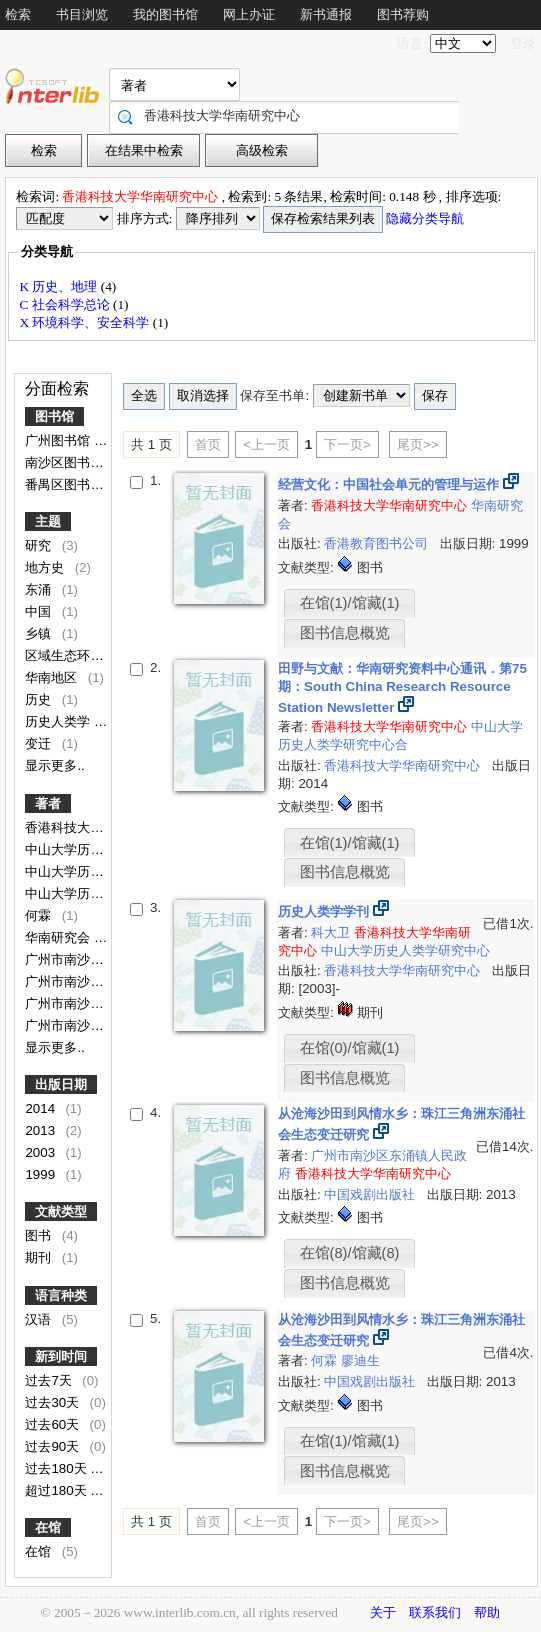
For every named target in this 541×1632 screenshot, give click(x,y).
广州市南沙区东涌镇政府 (98, 1025)
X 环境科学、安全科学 (85, 322)
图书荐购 (403, 14)
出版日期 (61, 1084)
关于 (383, 1612)
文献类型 (61, 1211)
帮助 (487, 1612)
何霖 (40, 915)
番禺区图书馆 (66, 484)
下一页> (347, 444)
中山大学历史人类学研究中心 (405, 950)
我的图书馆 (165, 14)
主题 (48, 521)
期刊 (40, 1257)
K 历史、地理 (59, 286)
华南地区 (53, 677)
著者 (48, 803)
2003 (41, 1152)
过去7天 (50, 1380)
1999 (41, 1174)
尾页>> (418, 444)
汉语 (40, 1319)
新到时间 (61, 1356)
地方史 (46, 567)
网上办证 (249, 14)
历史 (40, 699)
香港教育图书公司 (378, 543)
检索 (18, 14)
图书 (40, 1235)
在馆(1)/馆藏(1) (350, 603)
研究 (40, 545)
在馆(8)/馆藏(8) (350, 1253)
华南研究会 (59, 937)
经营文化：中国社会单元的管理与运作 (390, 484)
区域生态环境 (66, 655)
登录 (523, 43)
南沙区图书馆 (66, 462)
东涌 (40, 589)
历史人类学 (59, 721)
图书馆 (54, 416)
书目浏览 (82, 14)
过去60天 (54, 1424)
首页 (208, 444)
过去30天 (54, 1402)
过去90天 (54, 1446)
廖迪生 (360, 1360)
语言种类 (61, 1295)
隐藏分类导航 (426, 218)
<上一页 (266, 444)
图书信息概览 (345, 633)
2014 (41, 1108)
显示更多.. (54, 765)
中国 (40, 611)
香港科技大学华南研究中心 (105, 827)
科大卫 (332, 932)
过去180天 (57, 1468)
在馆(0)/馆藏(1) (350, 1048)
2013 (41, 1130)
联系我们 (435, 1612)
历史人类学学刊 (325, 911)
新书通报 (326, 14)
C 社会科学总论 (66, 304)
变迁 (40, 743)
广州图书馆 (59, 440)
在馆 (48, 1527)
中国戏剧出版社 (371, 1194)
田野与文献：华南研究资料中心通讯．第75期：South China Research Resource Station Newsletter (402, 688)
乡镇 (40, 633)
